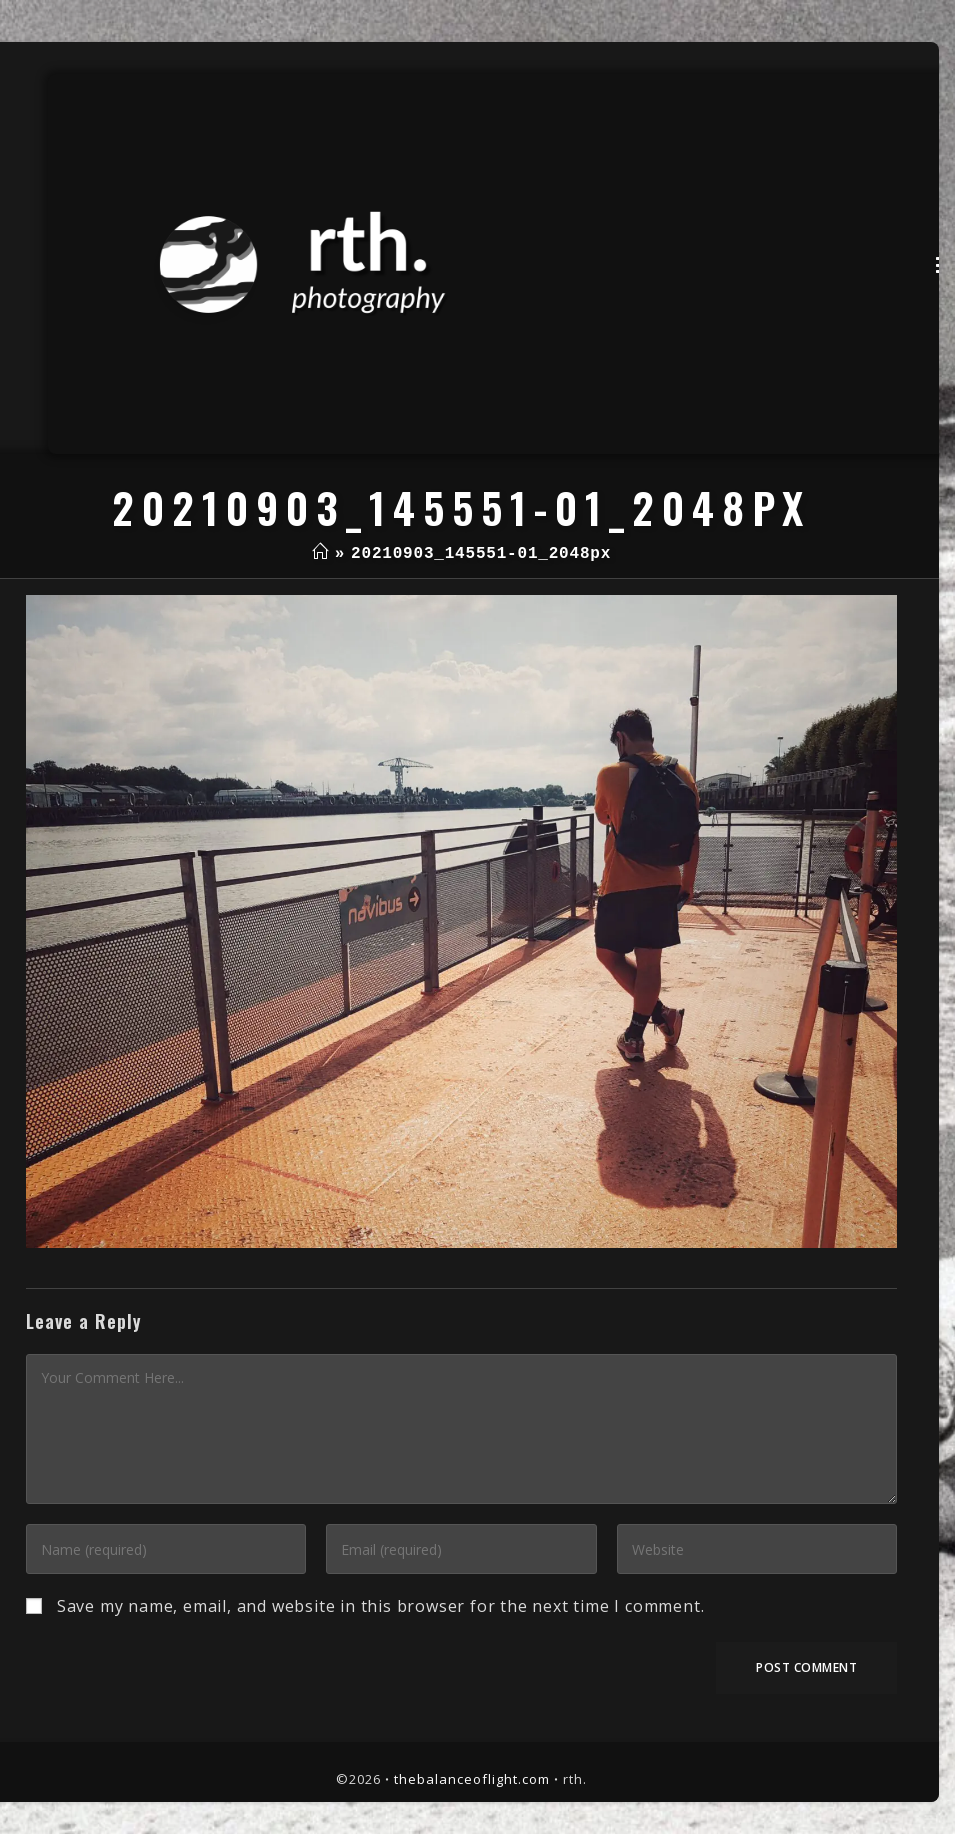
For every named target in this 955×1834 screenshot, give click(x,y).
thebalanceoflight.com (472, 1779)
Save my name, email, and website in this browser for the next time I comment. (381, 1606)
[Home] (320, 554)
